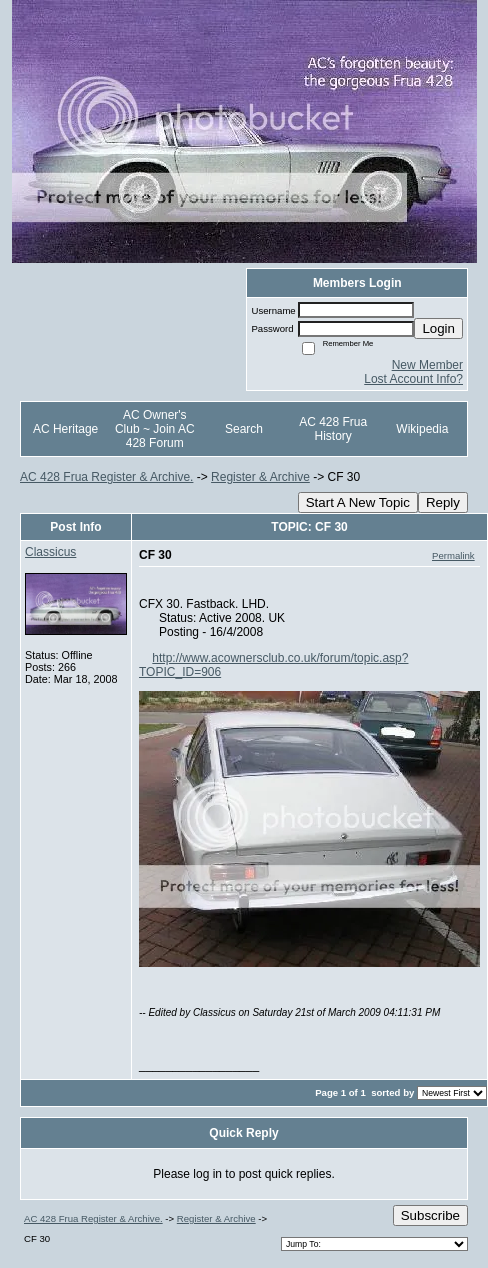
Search (244, 429)
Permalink (453, 555)
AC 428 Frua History (333, 429)
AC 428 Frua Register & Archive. (106, 477)
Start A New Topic (358, 502)
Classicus (50, 552)
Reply (443, 502)
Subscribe (430, 1215)
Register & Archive (260, 477)
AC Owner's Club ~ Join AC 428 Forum (155, 429)
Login (438, 328)
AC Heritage (65, 429)
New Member (427, 365)
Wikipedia (422, 429)
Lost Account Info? (413, 379)
